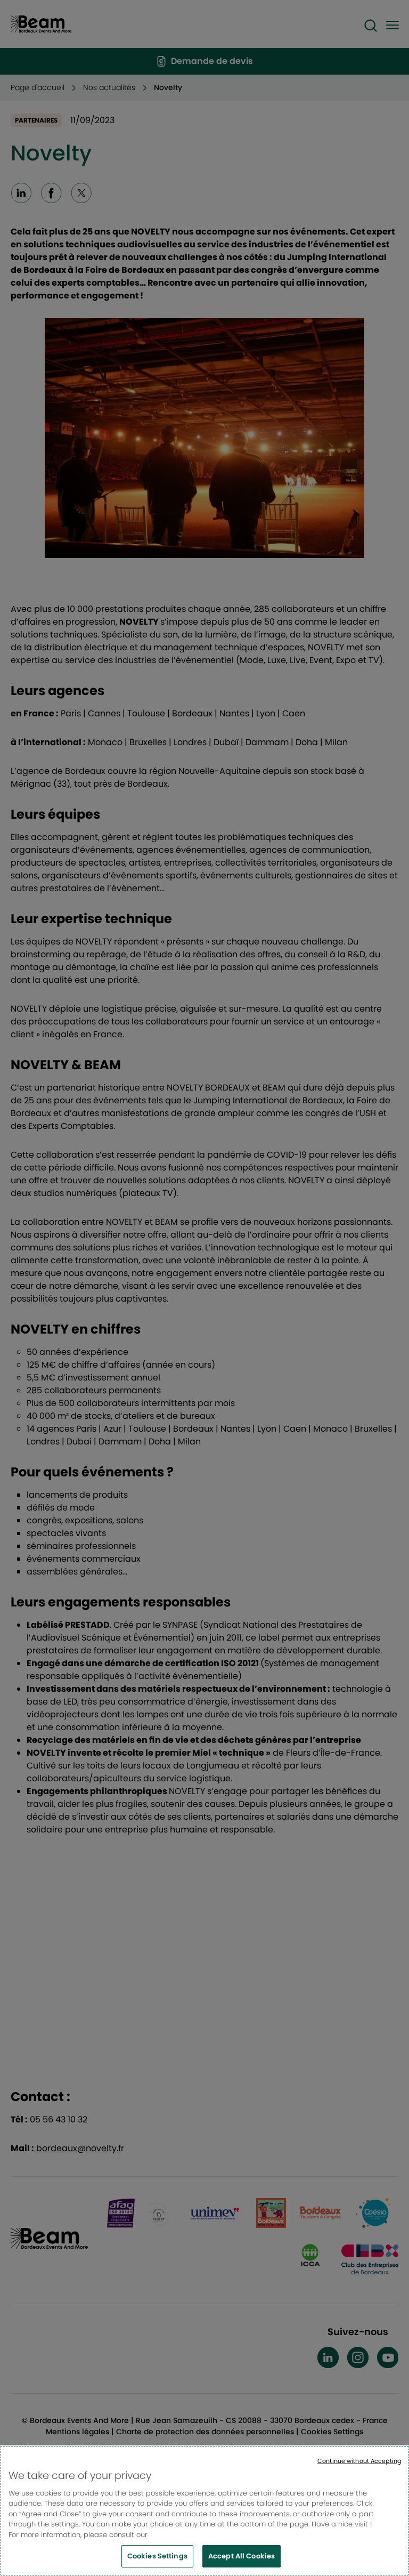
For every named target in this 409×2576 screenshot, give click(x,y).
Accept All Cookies (241, 2556)
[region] (204, 2510)
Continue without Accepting (359, 2461)
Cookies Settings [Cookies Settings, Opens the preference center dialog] (157, 2556)
